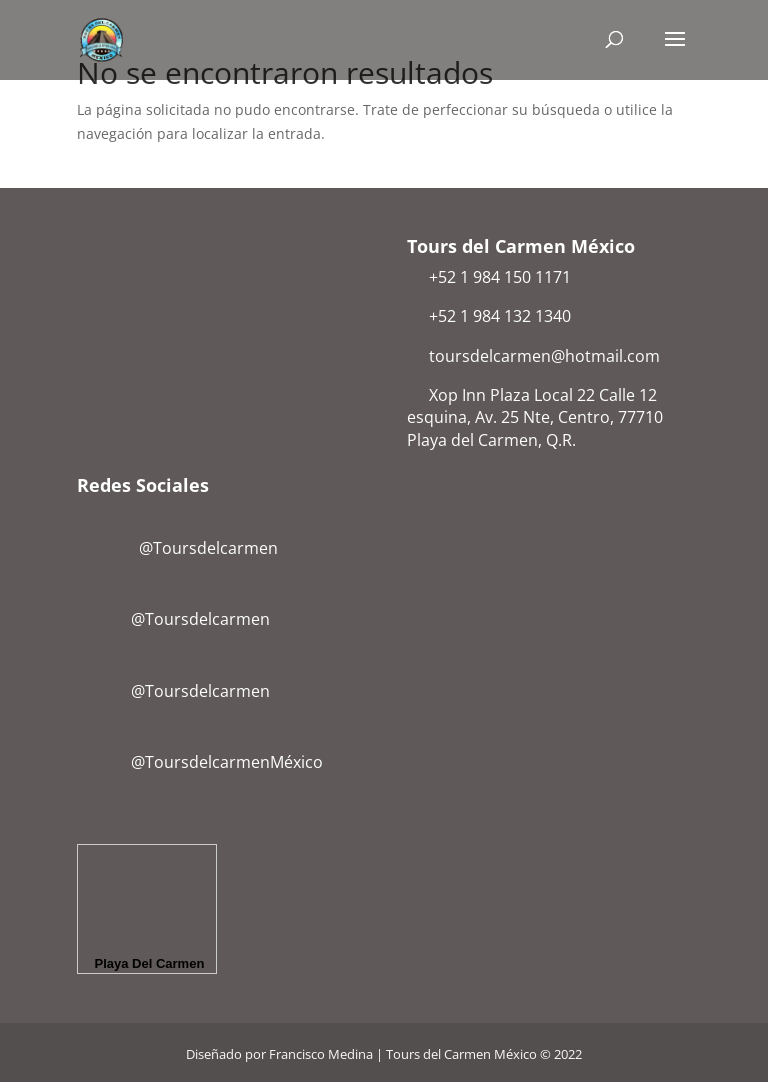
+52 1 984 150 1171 (500, 277)
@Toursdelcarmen (181, 548)
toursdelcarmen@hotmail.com (544, 356)
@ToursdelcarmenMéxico (227, 762)
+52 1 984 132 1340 (500, 316)
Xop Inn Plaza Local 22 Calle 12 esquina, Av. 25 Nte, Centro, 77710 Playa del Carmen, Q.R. (535, 417)
